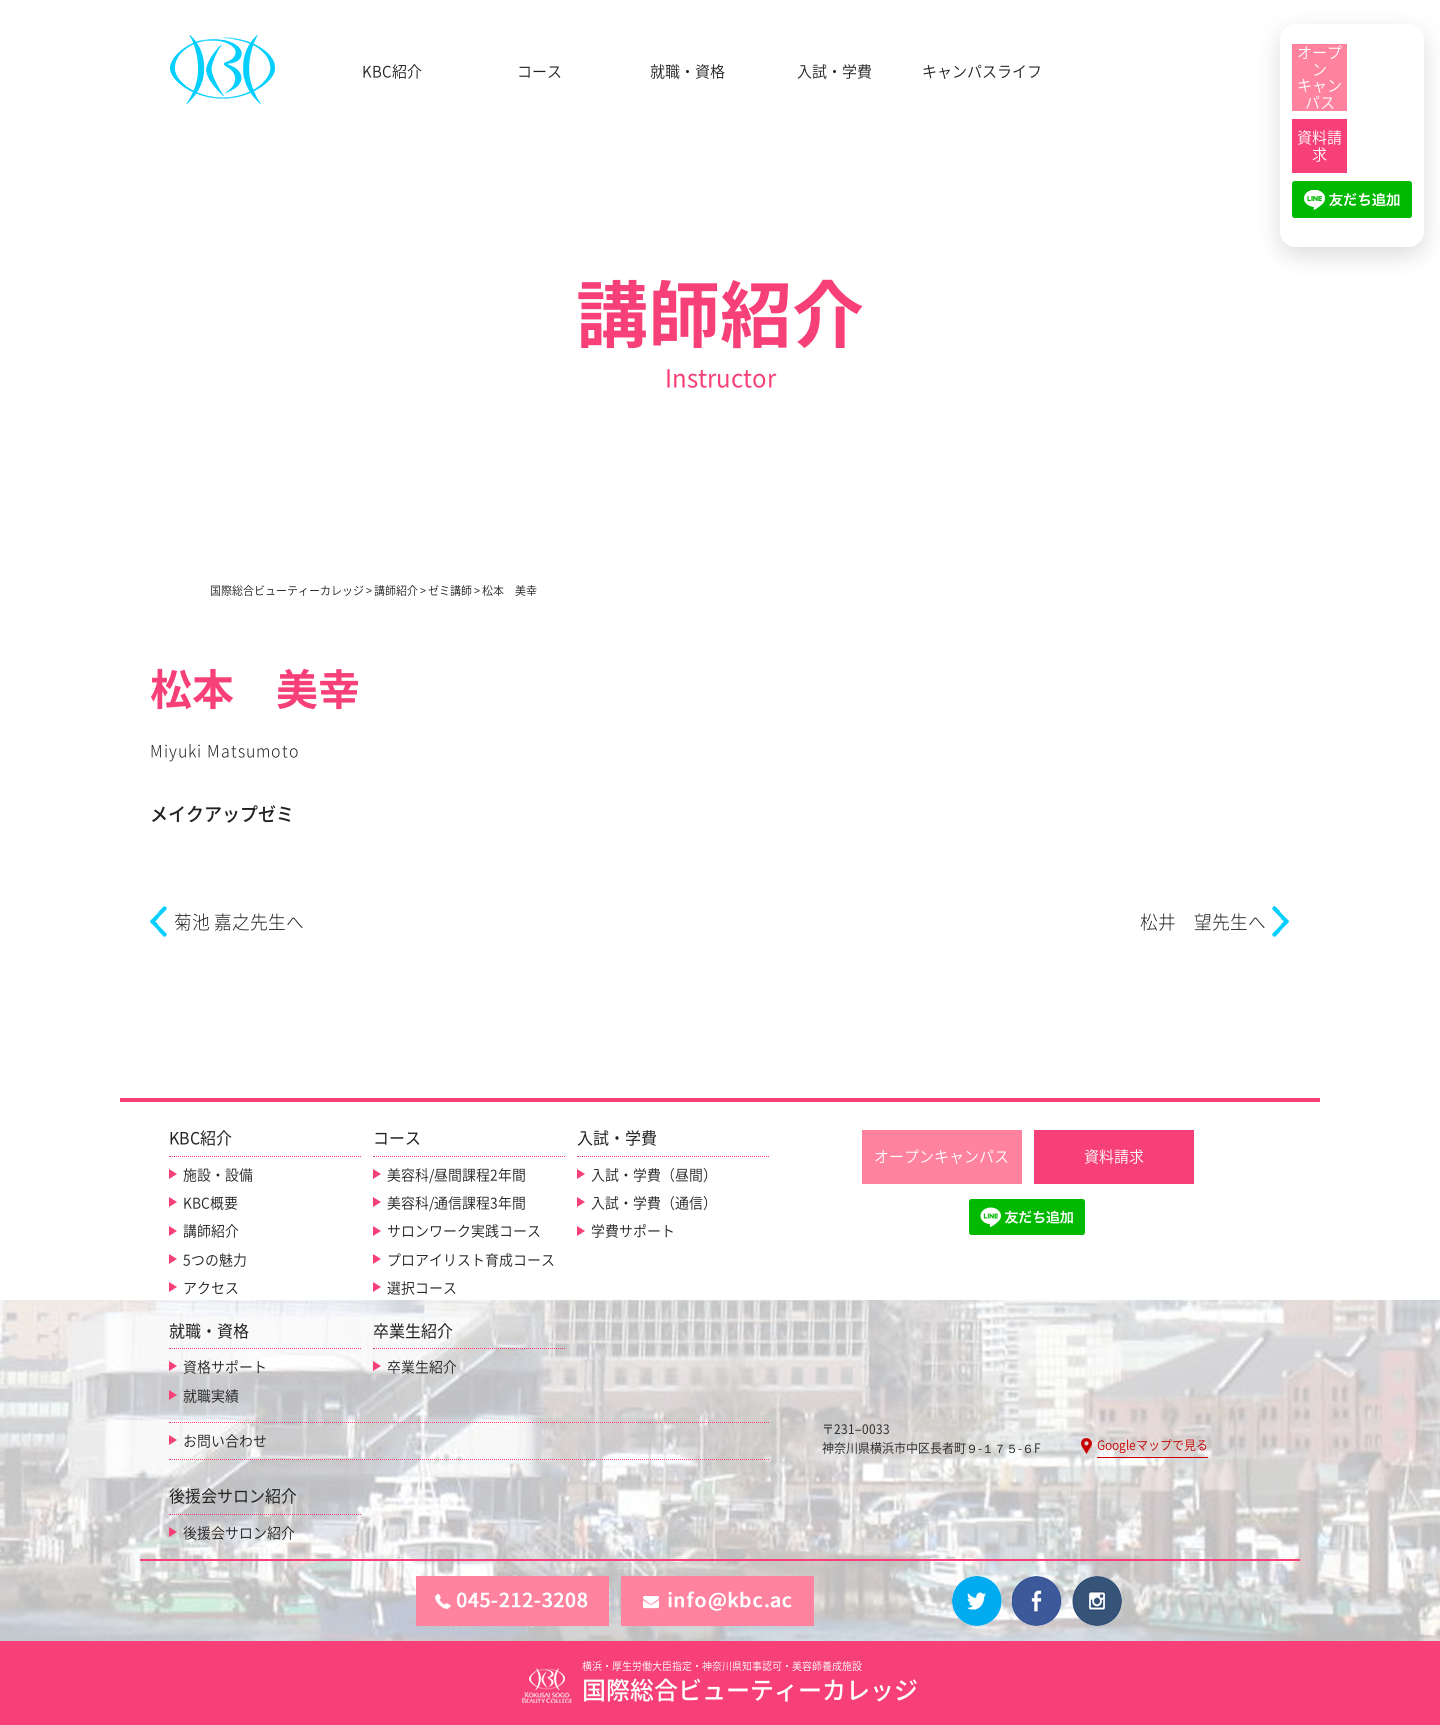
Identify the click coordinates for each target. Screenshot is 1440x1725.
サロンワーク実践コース (464, 1231)
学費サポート (633, 1231)
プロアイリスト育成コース (471, 1260)
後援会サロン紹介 (239, 1533)
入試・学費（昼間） (654, 1174)
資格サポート (225, 1367)
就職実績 (211, 1395)
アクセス (211, 1288)
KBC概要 (210, 1203)
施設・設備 (218, 1174)
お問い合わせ (225, 1441)
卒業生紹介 (422, 1367)
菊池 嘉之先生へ (239, 922)
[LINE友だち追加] (1352, 208)
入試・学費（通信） (654, 1203)
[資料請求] (1319, 146)
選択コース (422, 1288)
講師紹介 (211, 1231)
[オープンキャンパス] (1319, 77)
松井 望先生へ (1203, 922)
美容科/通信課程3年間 (456, 1203)
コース (539, 71)
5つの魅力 (215, 1260)
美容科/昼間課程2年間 (456, 1174)
